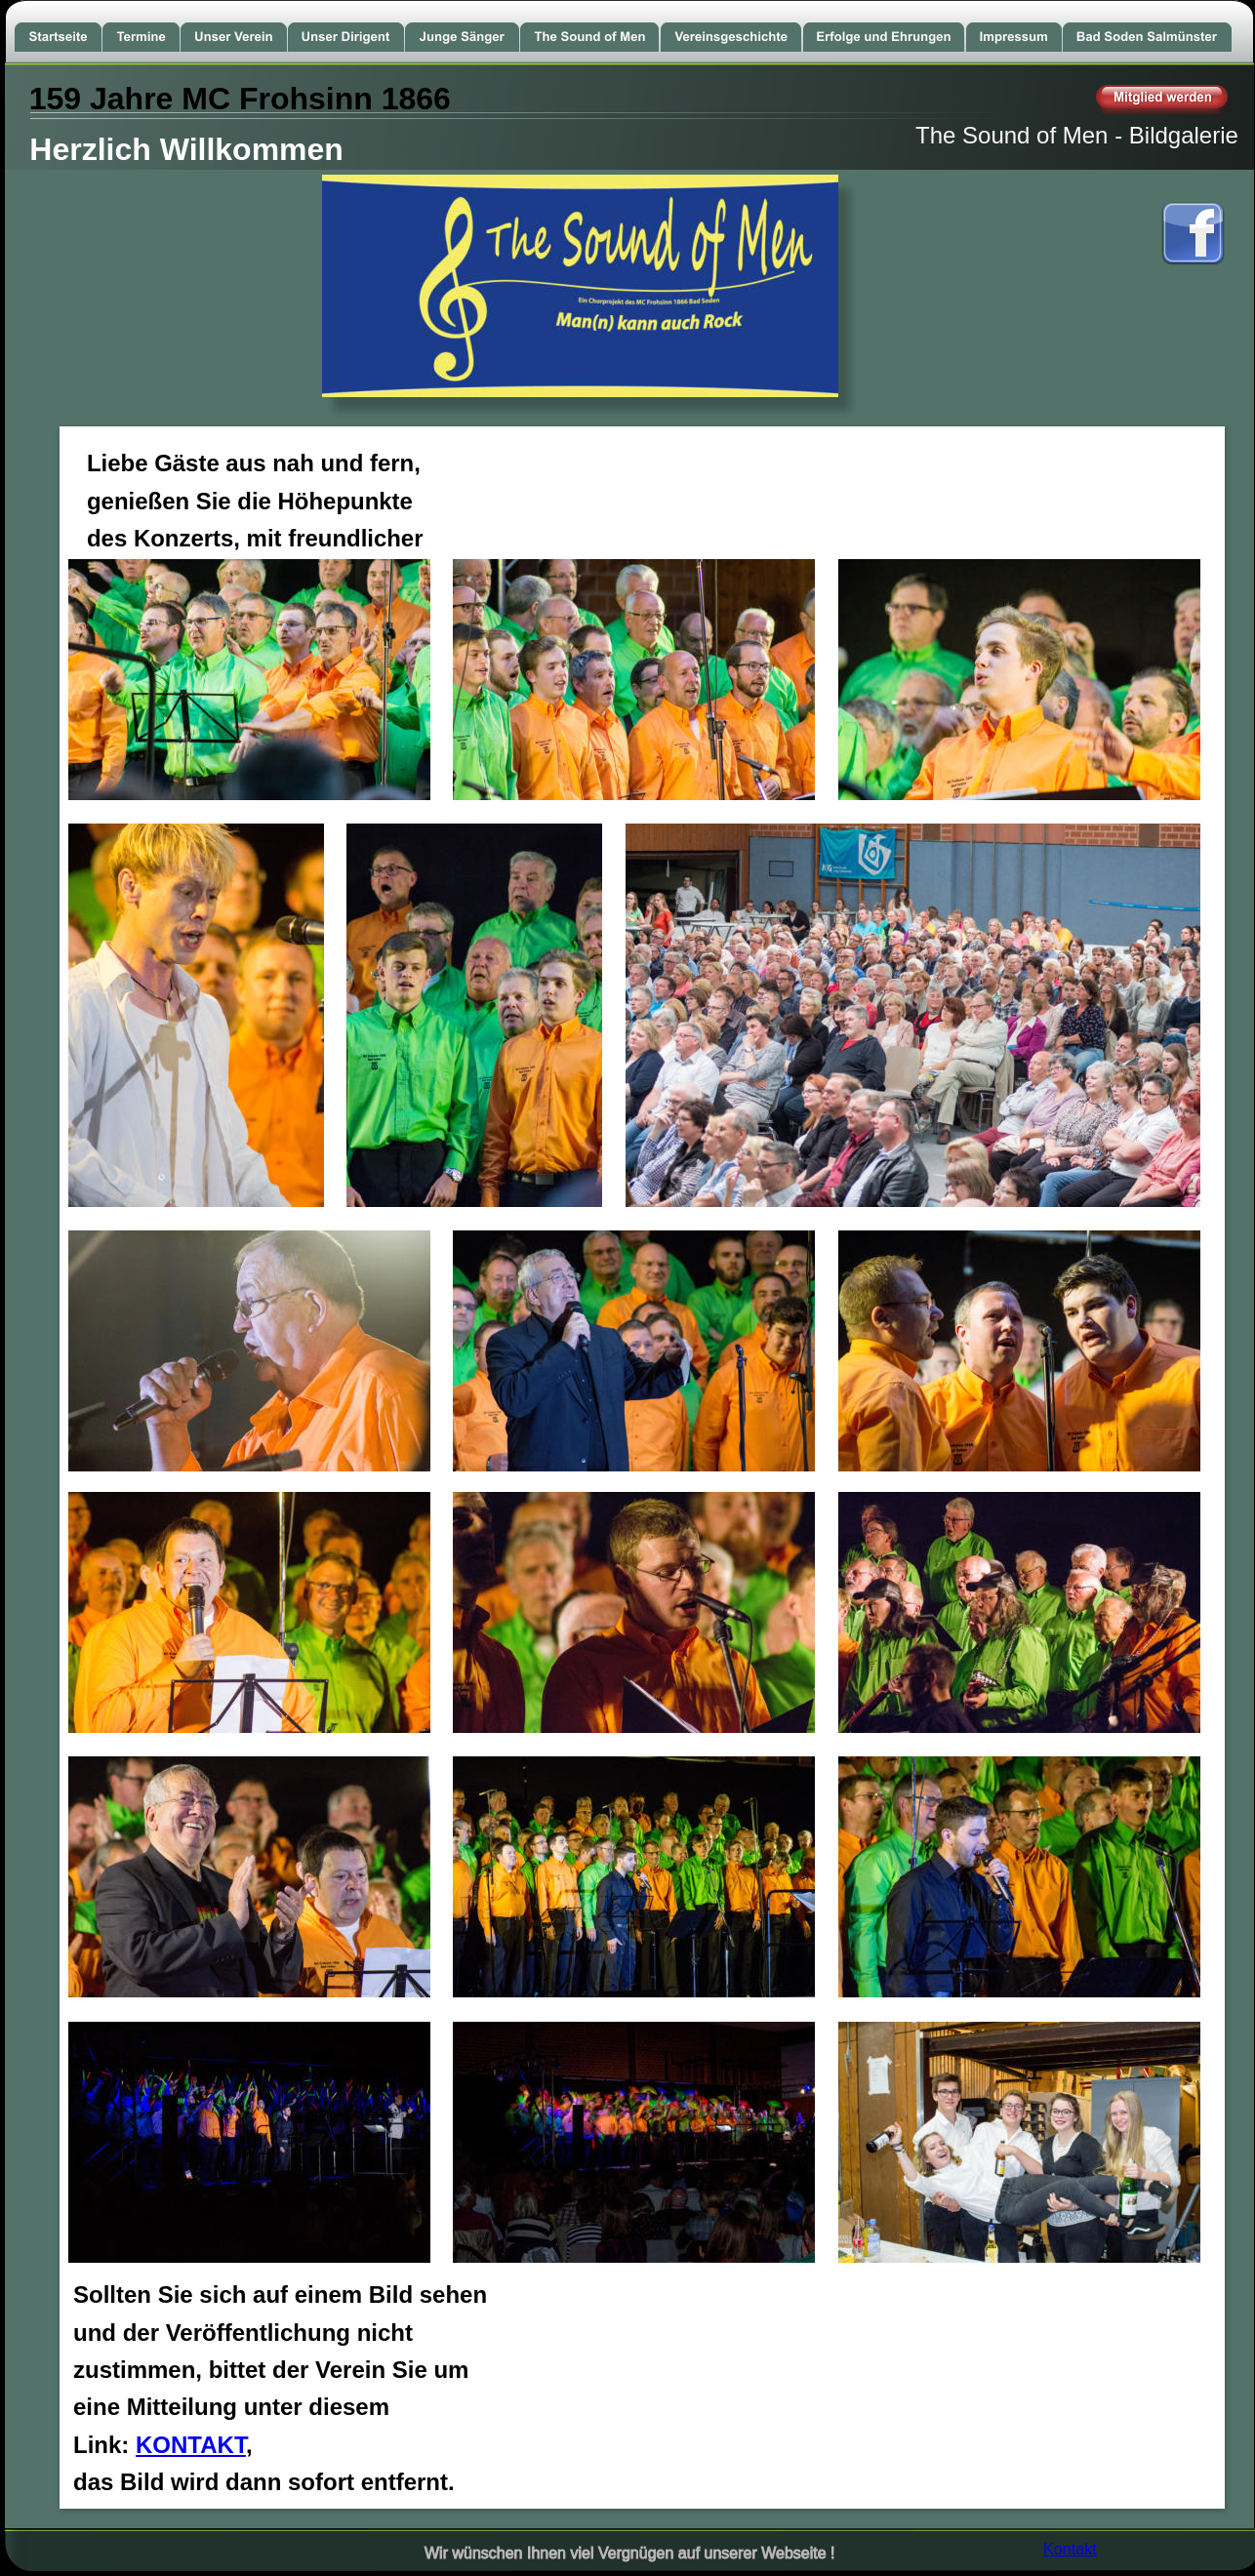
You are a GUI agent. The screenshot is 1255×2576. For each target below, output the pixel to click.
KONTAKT (191, 2445)
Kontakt (1070, 2548)
